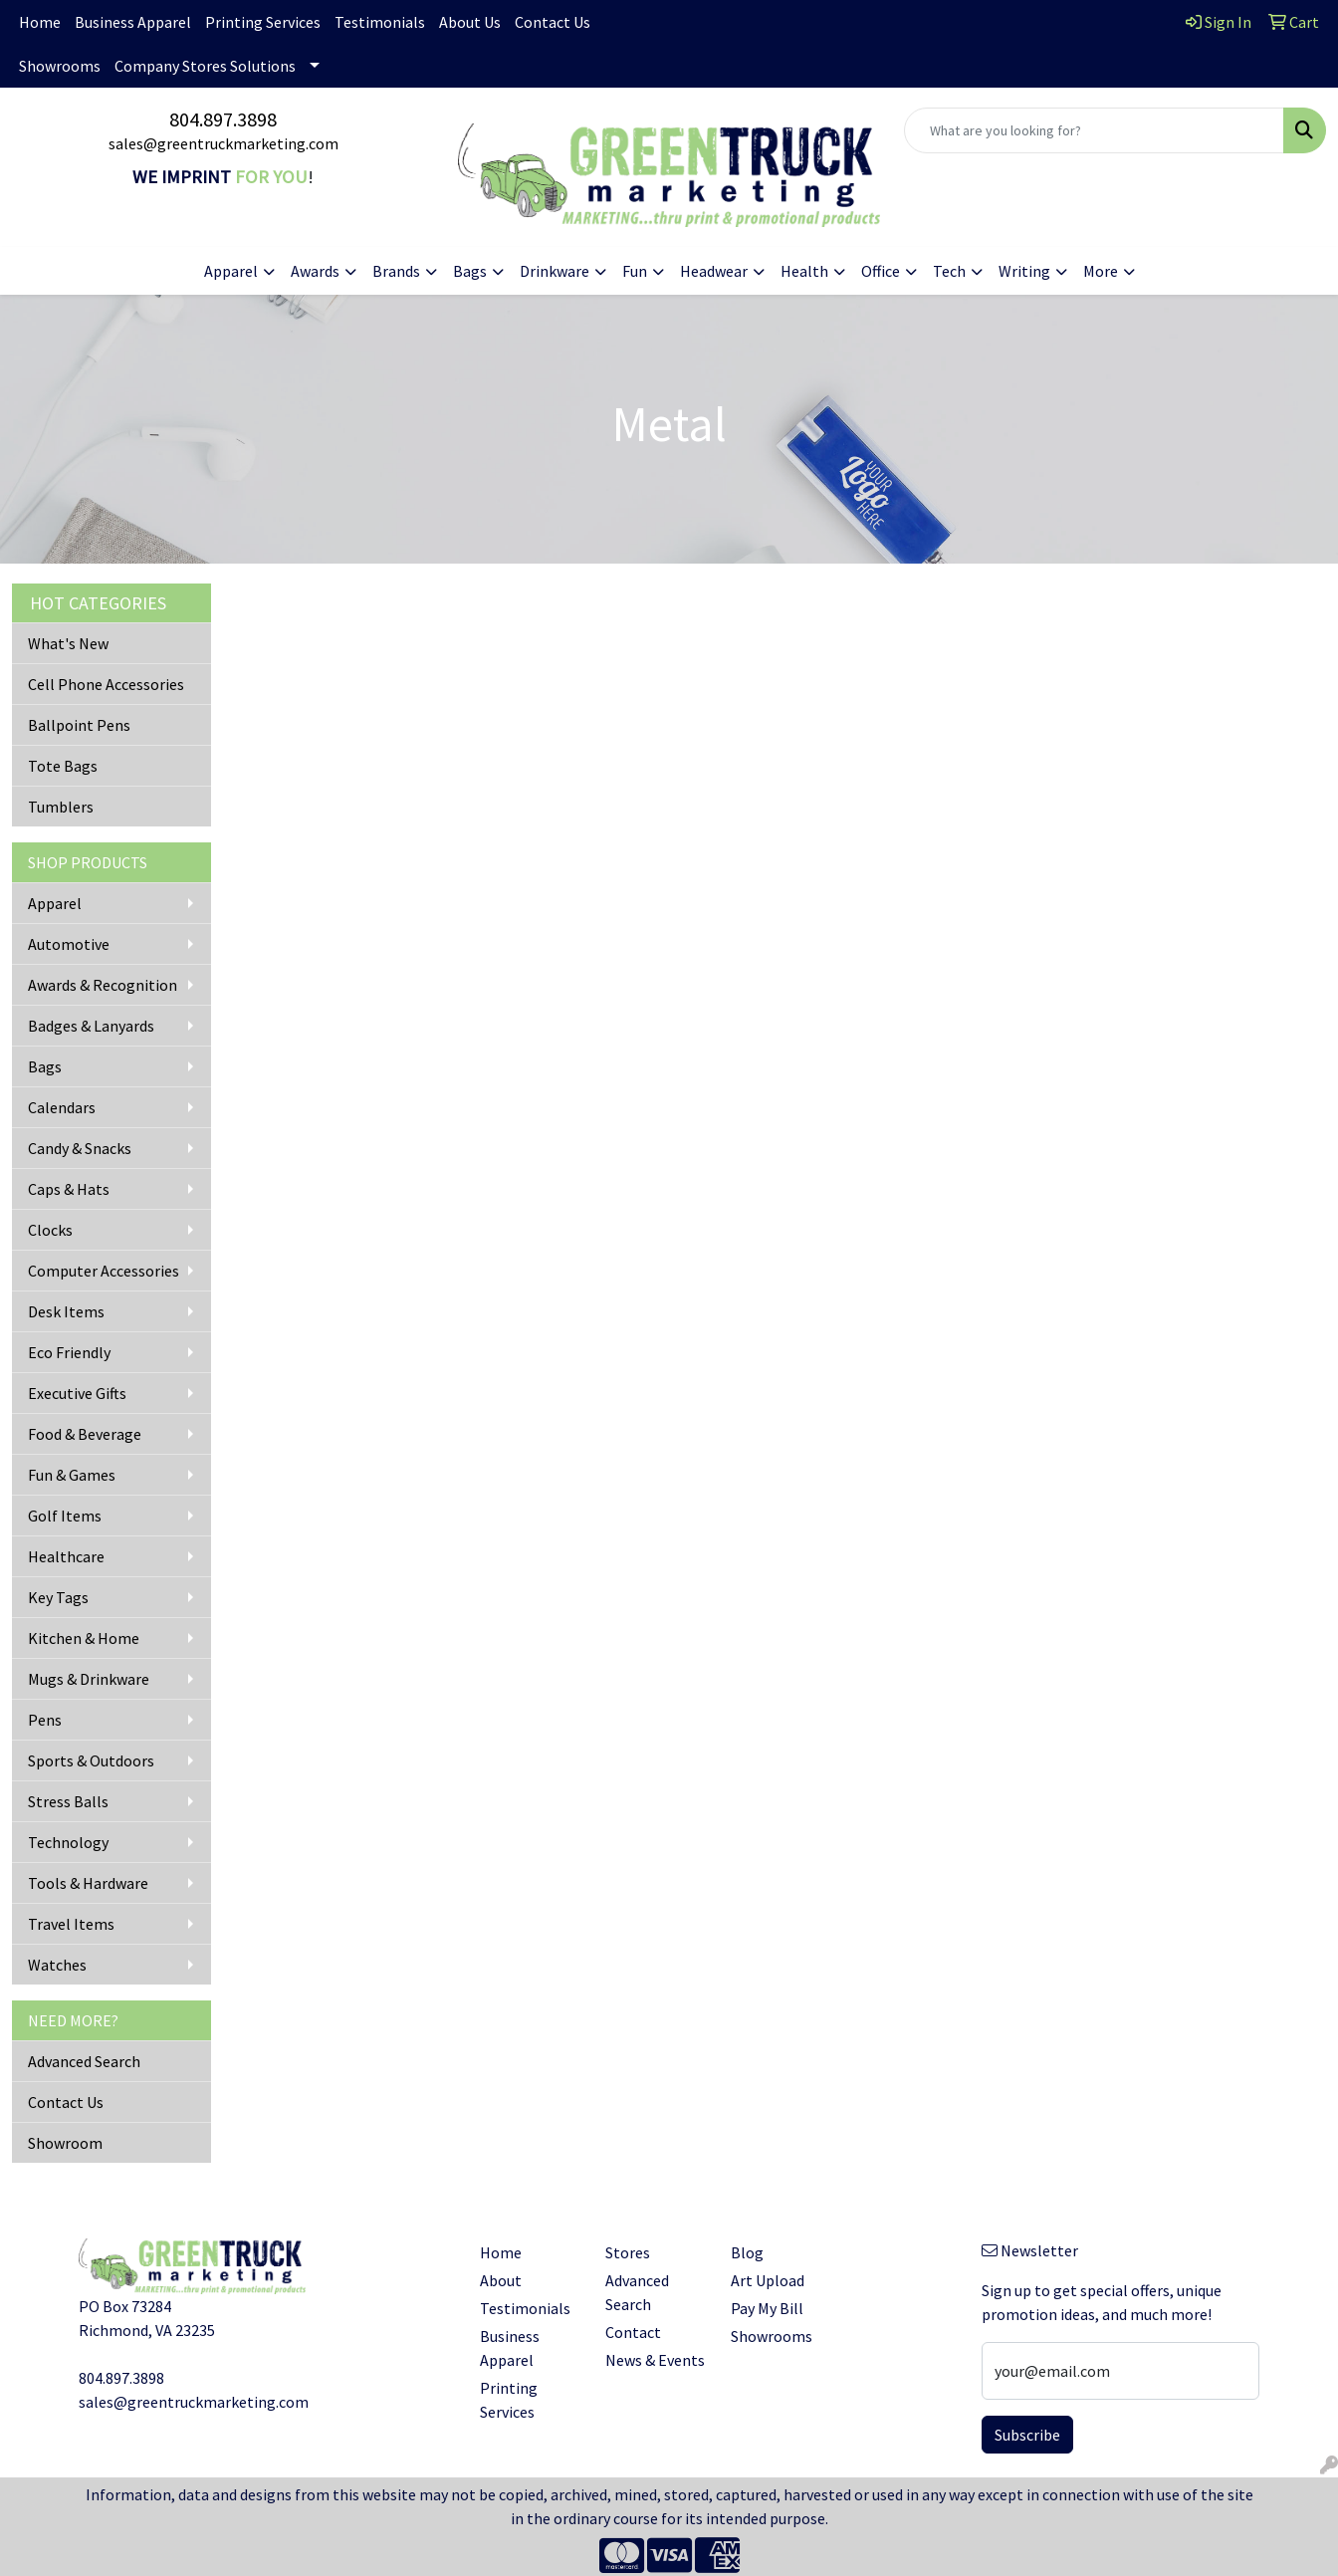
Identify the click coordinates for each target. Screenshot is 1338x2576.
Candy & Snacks (79, 1148)
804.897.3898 (223, 119)
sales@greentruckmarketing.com (223, 143)
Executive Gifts (77, 1393)
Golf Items (65, 1515)
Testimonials (379, 22)
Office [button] (880, 271)
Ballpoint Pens (79, 725)
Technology (68, 1842)
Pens (45, 1720)
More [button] (1100, 271)
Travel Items (71, 1924)
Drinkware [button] (554, 271)
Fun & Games (71, 1475)
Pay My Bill (767, 2308)
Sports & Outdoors (91, 1760)
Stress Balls (68, 1801)
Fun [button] (634, 271)
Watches (57, 1965)
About (501, 2280)
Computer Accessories (103, 1271)
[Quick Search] (1094, 130)
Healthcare (66, 1556)
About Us (470, 22)
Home (40, 22)
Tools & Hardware (88, 1883)
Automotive (69, 944)
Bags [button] (470, 271)
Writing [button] (1024, 271)
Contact (633, 2332)
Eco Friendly (69, 1352)
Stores (627, 2252)
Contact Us (552, 22)
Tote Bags (63, 766)
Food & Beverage (84, 1434)
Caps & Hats (69, 1189)
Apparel (55, 903)
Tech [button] (949, 271)
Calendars (62, 1107)
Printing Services (263, 22)
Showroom (65, 2143)
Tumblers (61, 807)
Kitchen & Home (83, 1638)
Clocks (50, 1230)
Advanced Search (84, 2061)
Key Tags (58, 1597)
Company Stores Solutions (205, 66)
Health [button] (804, 271)
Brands (396, 271)
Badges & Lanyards (91, 1026)
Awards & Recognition (102, 985)
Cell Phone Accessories (106, 684)
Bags (45, 1066)
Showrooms (60, 66)
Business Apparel (133, 22)
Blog (747, 2252)
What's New (68, 643)
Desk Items (66, 1311)
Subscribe (1027, 2435)
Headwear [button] (714, 271)
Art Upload (767, 2280)
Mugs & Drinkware (88, 1679)
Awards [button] (315, 271)
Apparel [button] (231, 271)
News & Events (655, 2360)
